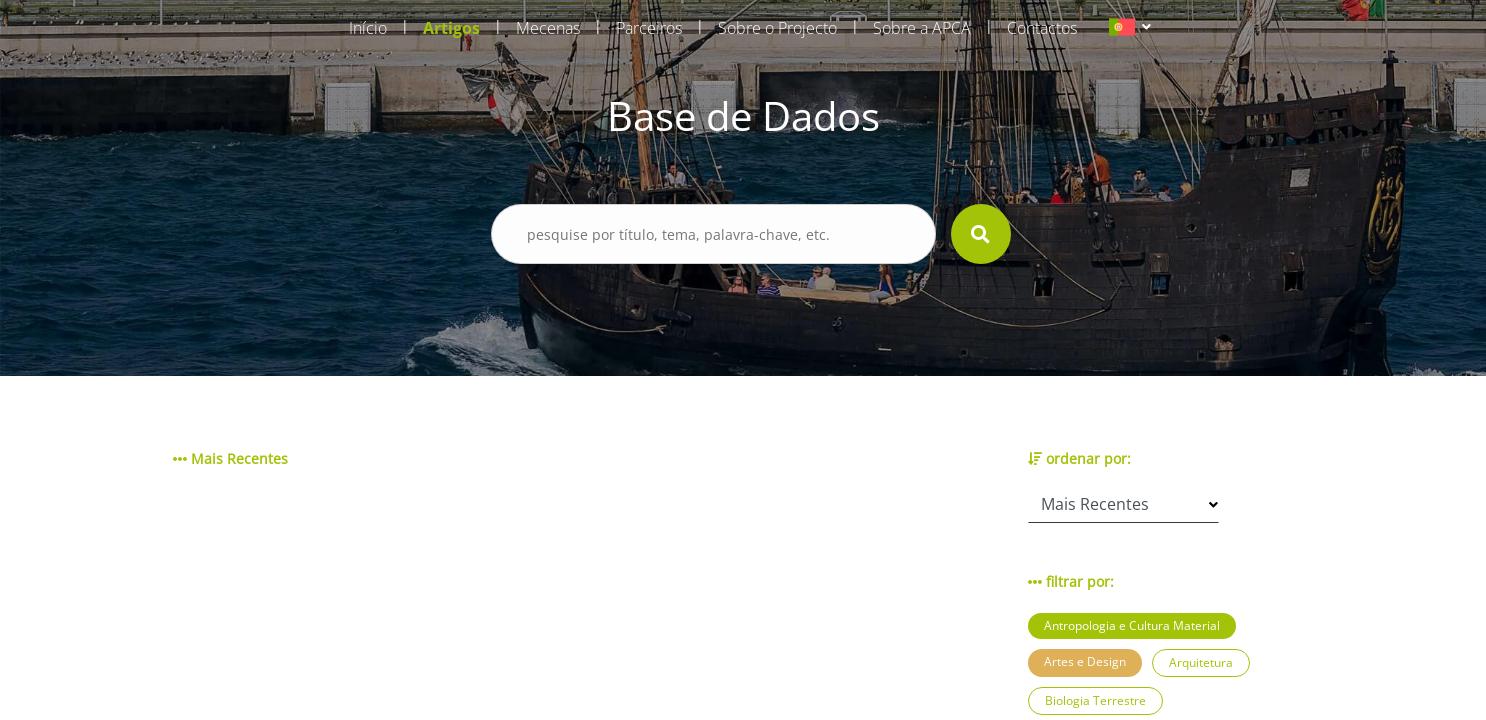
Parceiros (649, 28)
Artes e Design (1085, 661)
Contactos (1042, 28)
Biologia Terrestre (1095, 700)
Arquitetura (1201, 662)
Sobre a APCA (922, 28)
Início (368, 28)
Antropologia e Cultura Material (1132, 625)
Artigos (451, 28)
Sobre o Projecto (777, 28)
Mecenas (548, 28)
